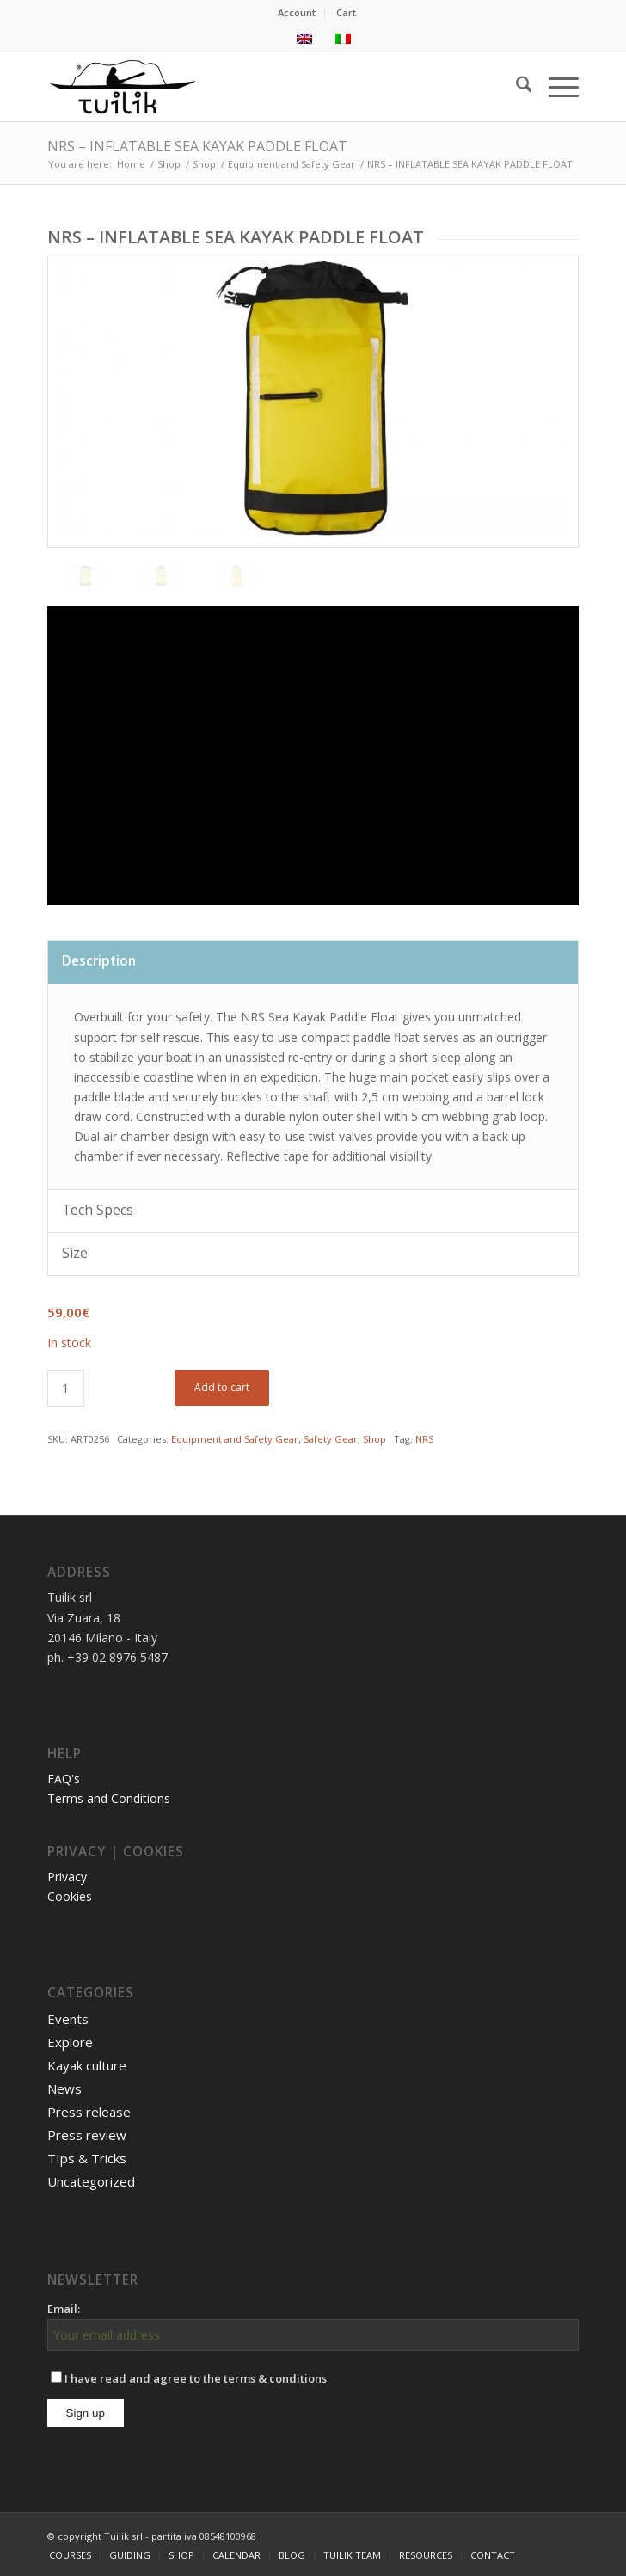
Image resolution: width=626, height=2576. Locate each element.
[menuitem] (297, 13)
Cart (346, 12)
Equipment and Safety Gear (234, 1438)
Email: (63, 2308)
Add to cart (221, 1387)
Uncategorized (91, 2181)
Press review (86, 2135)
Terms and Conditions (108, 1798)
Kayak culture (86, 2065)
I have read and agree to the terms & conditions (189, 2378)
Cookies (69, 1896)
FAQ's (63, 1778)
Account (297, 12)
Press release (89, 2111)
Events (68, 2018)
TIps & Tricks (86, 2158)
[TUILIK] (260, 86)
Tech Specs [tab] (97, 1210)
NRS (424, 1438)
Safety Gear (331, 1438)
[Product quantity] (65, 1388)
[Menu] (555, 86)
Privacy (67, 1876)
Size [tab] (75, 1253)
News (64, 2088)
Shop (374, 1438)
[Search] (515, 86)
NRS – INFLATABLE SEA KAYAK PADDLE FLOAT (197, 146)
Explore (70, 2042)
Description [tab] (99, 961)
